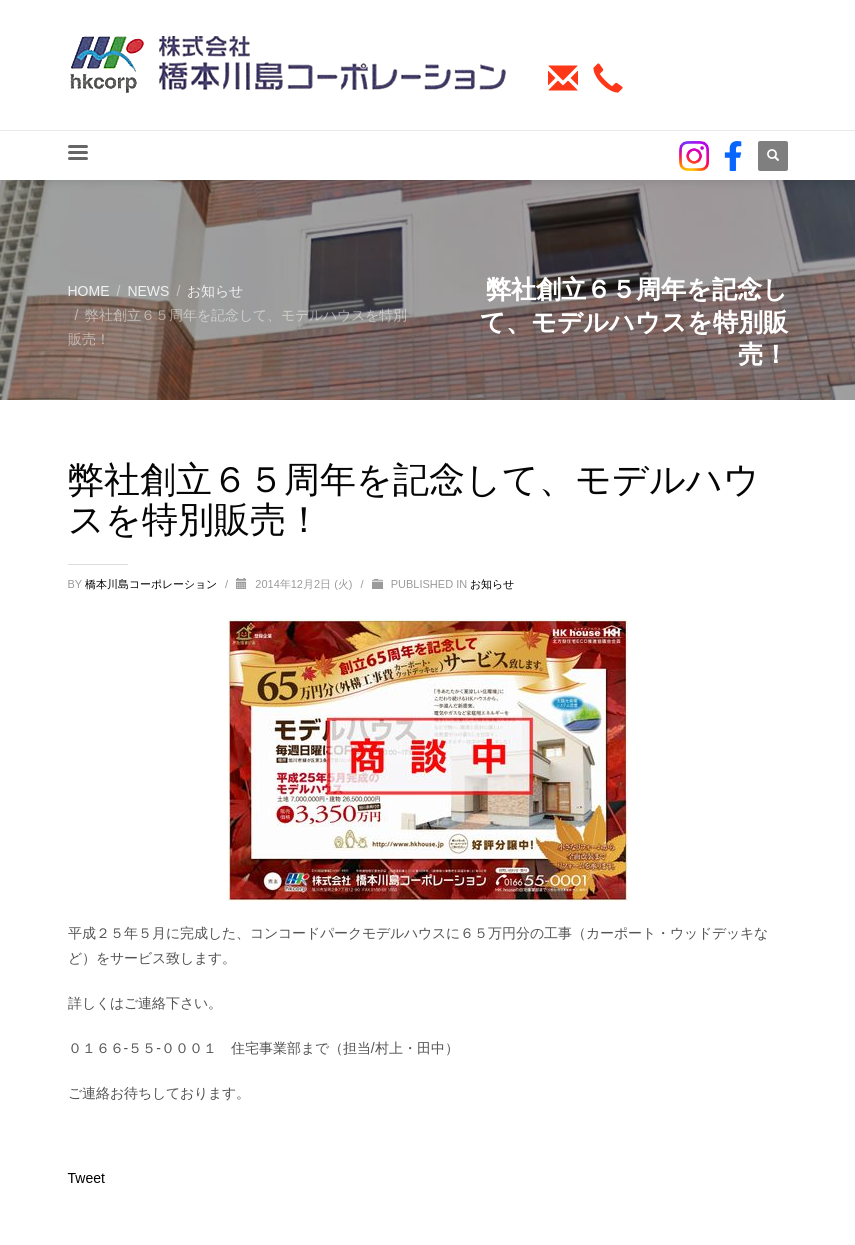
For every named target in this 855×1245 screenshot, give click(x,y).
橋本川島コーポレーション (152, 584)
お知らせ (492, 584)
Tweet (86, 1178)
